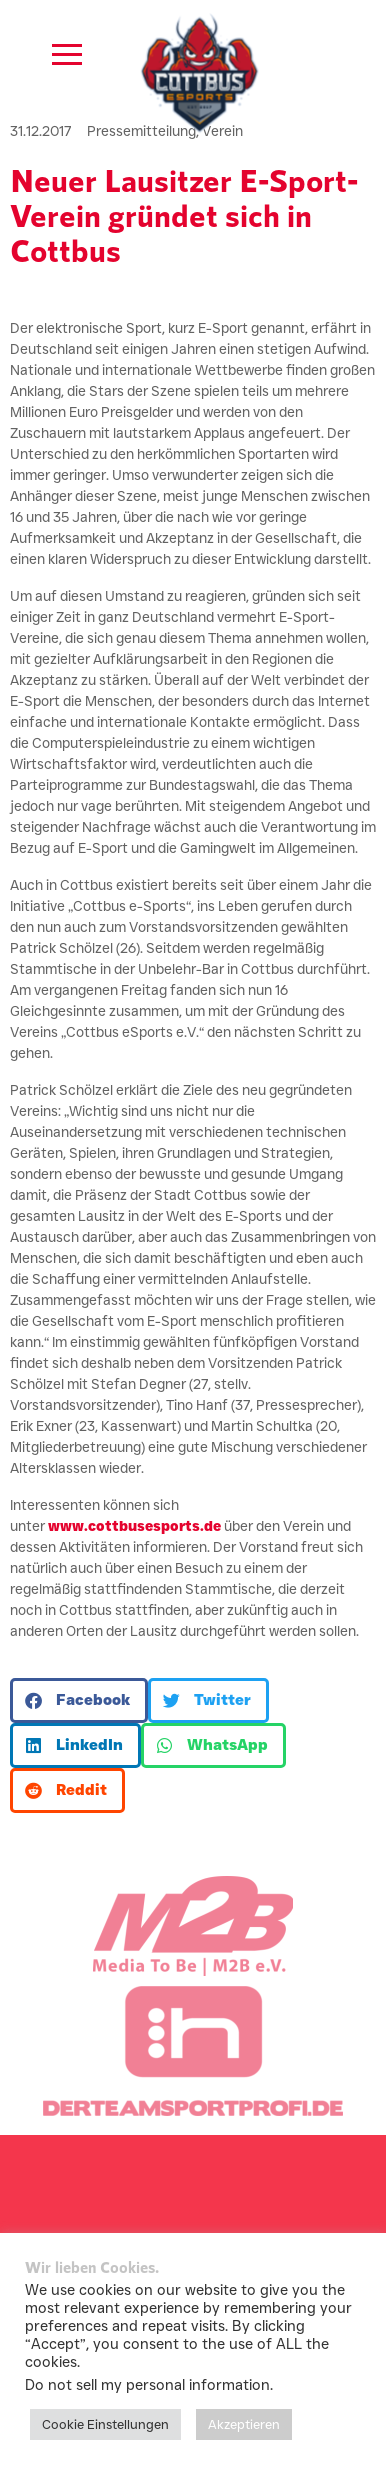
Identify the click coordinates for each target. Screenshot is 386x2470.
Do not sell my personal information (147, 2385)
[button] (79, 1700)
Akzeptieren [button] (244, 2424)
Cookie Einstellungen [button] (105, 2424)
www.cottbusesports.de (134, 1526)
